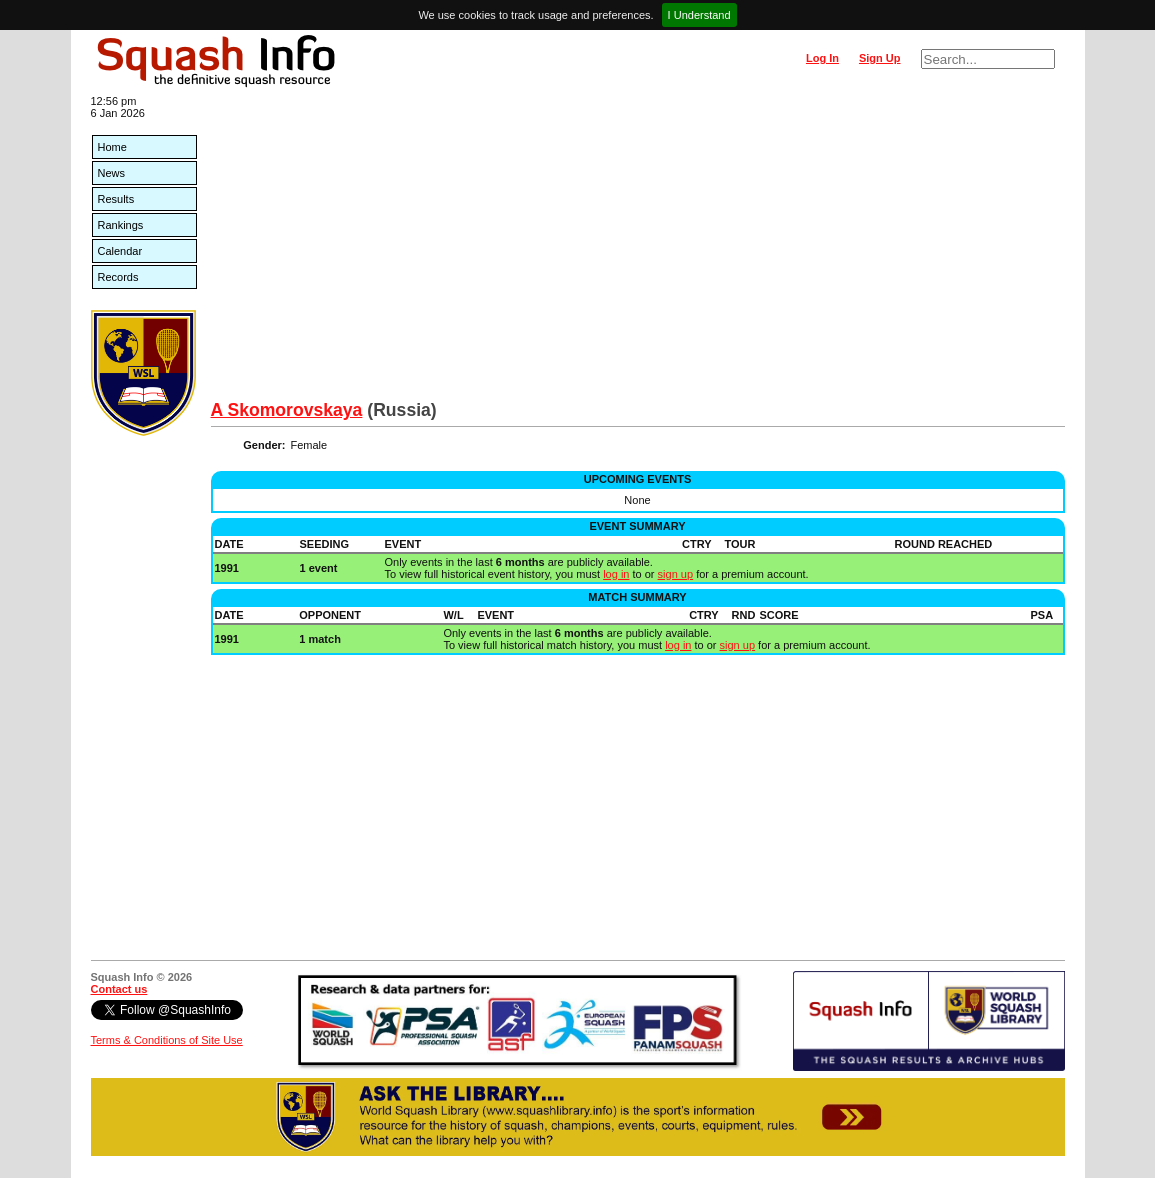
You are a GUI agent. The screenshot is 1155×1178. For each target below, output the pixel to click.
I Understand (699, 15)
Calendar (120, 251)
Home (112, 147)
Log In (822, 58)
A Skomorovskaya (287, 410)
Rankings (121, 225)
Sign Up (880, 58)
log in (616, 574)
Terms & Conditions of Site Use (167, 1040)
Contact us (119, 989)
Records (118, 277)
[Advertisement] (638, 250)
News (112, 173)
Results (116, 199)
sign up (675, 574)
